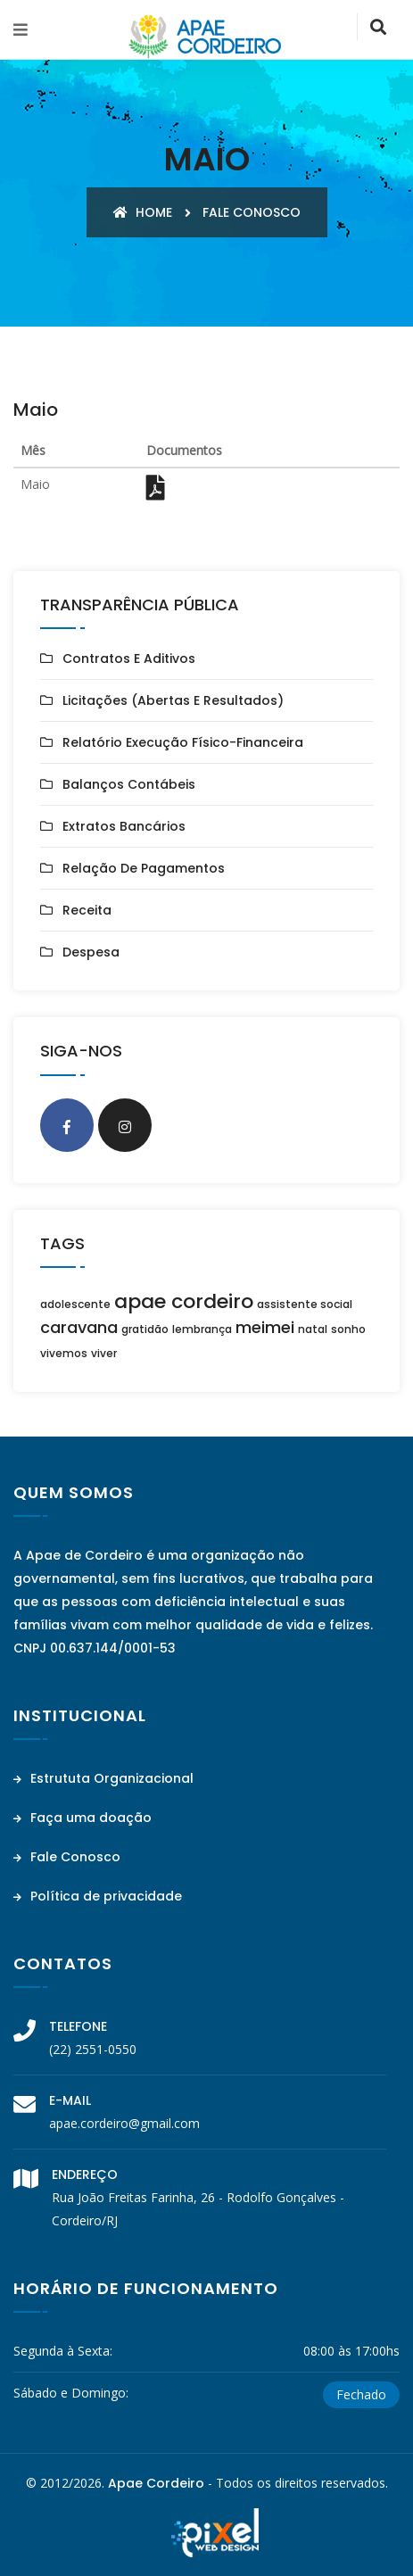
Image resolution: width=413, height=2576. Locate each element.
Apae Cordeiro (156, 2483)
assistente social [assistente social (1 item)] (304, 1304)
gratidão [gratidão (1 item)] (145, 1329)
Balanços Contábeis (128, 784)
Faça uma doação (82, 1817)
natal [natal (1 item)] (312, 1329)
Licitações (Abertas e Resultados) (173, 700)
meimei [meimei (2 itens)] (264, 1327)
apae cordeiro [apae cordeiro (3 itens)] (183, 1301)
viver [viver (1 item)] (104, 1353)
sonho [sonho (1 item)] (348, 1329)
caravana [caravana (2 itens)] (79, 1327)
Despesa (91, 952)
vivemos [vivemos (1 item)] (63, 1353)
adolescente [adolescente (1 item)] (75, 1304)
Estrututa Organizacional (103, 1778)
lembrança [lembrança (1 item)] (202, 1329)
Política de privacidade (97, 1896)
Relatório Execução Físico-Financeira (182, 742)
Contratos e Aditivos (128, 658)
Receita (87, 910)
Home (142, 212)
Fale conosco (251, 212)
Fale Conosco (66, 1857)
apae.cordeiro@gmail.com (124, 2123)
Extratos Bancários (124, 826)
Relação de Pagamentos (143, 868)
